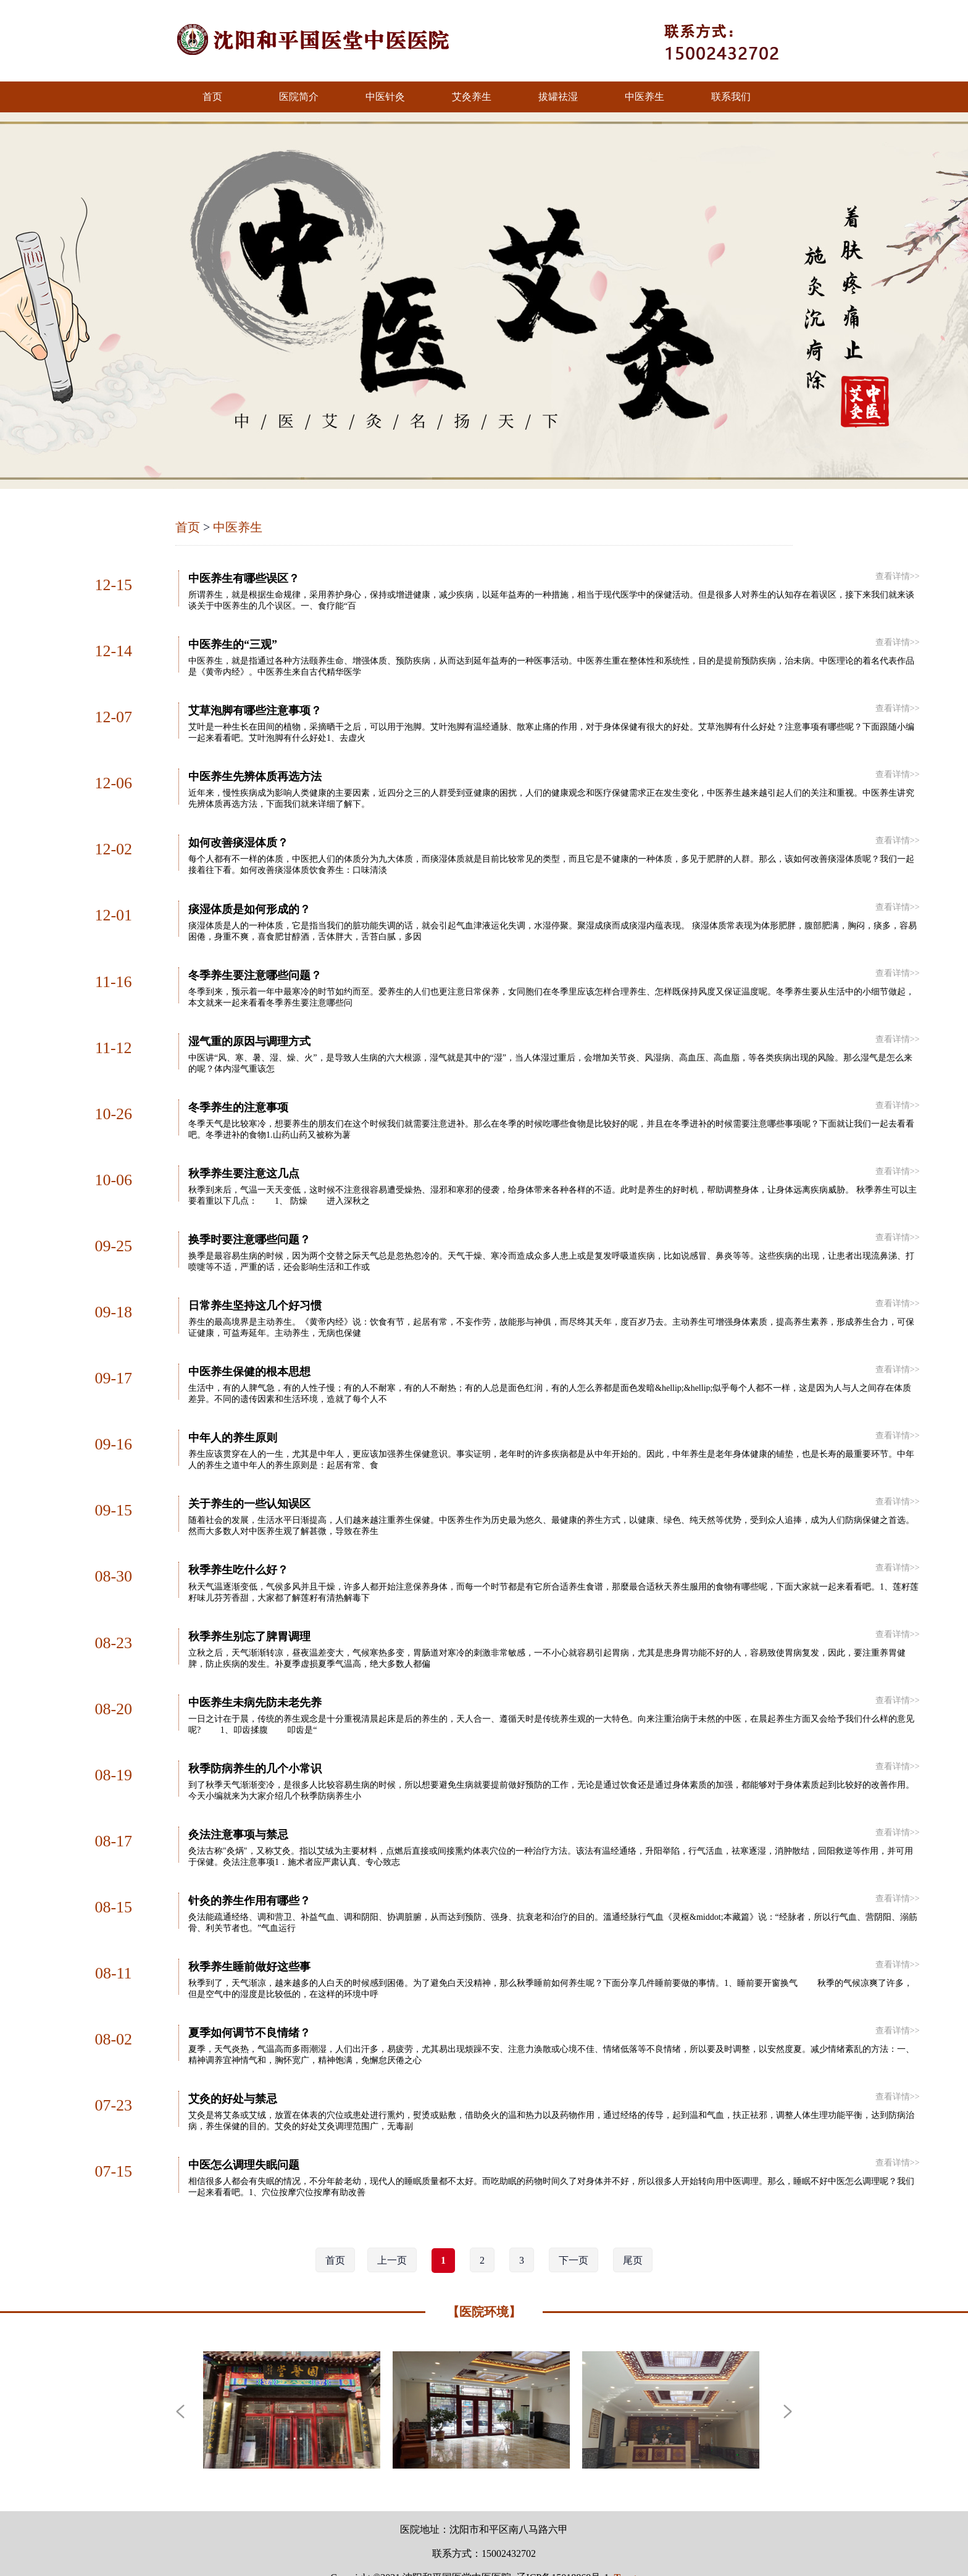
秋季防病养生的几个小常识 (255, 1744)
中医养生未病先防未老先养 (255, 1680)
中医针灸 (385, 96)
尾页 (633, 2228)
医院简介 (299, 96)
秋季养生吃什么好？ (238, 1550)
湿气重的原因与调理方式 (249, 1031)
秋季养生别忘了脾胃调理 (249, 1615)
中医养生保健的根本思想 (249, 1355)
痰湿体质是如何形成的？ (249, 902)
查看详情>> (897, 575)
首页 (212, 96)
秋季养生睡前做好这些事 (249, 1939)
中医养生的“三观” (232, 642)
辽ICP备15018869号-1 (562, 2545)
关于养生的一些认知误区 (249, 1485)
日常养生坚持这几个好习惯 (255, 1291)
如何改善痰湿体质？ (238, 837)
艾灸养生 (471, 96)
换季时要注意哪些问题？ (249, 1226)
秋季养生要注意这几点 (243, 1161)
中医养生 (644, 96)
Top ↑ (626, 2545)
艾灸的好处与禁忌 (232, 2068)
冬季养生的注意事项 (238, 1096)
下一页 (573, 2228)
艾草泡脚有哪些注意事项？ (255, 707)
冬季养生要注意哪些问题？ (255, 967)
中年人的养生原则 (232, 1420)
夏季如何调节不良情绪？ (249, 2004)
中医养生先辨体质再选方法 (255, 772)
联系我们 (731, 96)
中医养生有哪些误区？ (243, 578)
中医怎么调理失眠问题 (243, 2133)
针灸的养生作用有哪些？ (249, 1874)
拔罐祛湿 (558, 96)
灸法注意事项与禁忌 (238, 1809)
